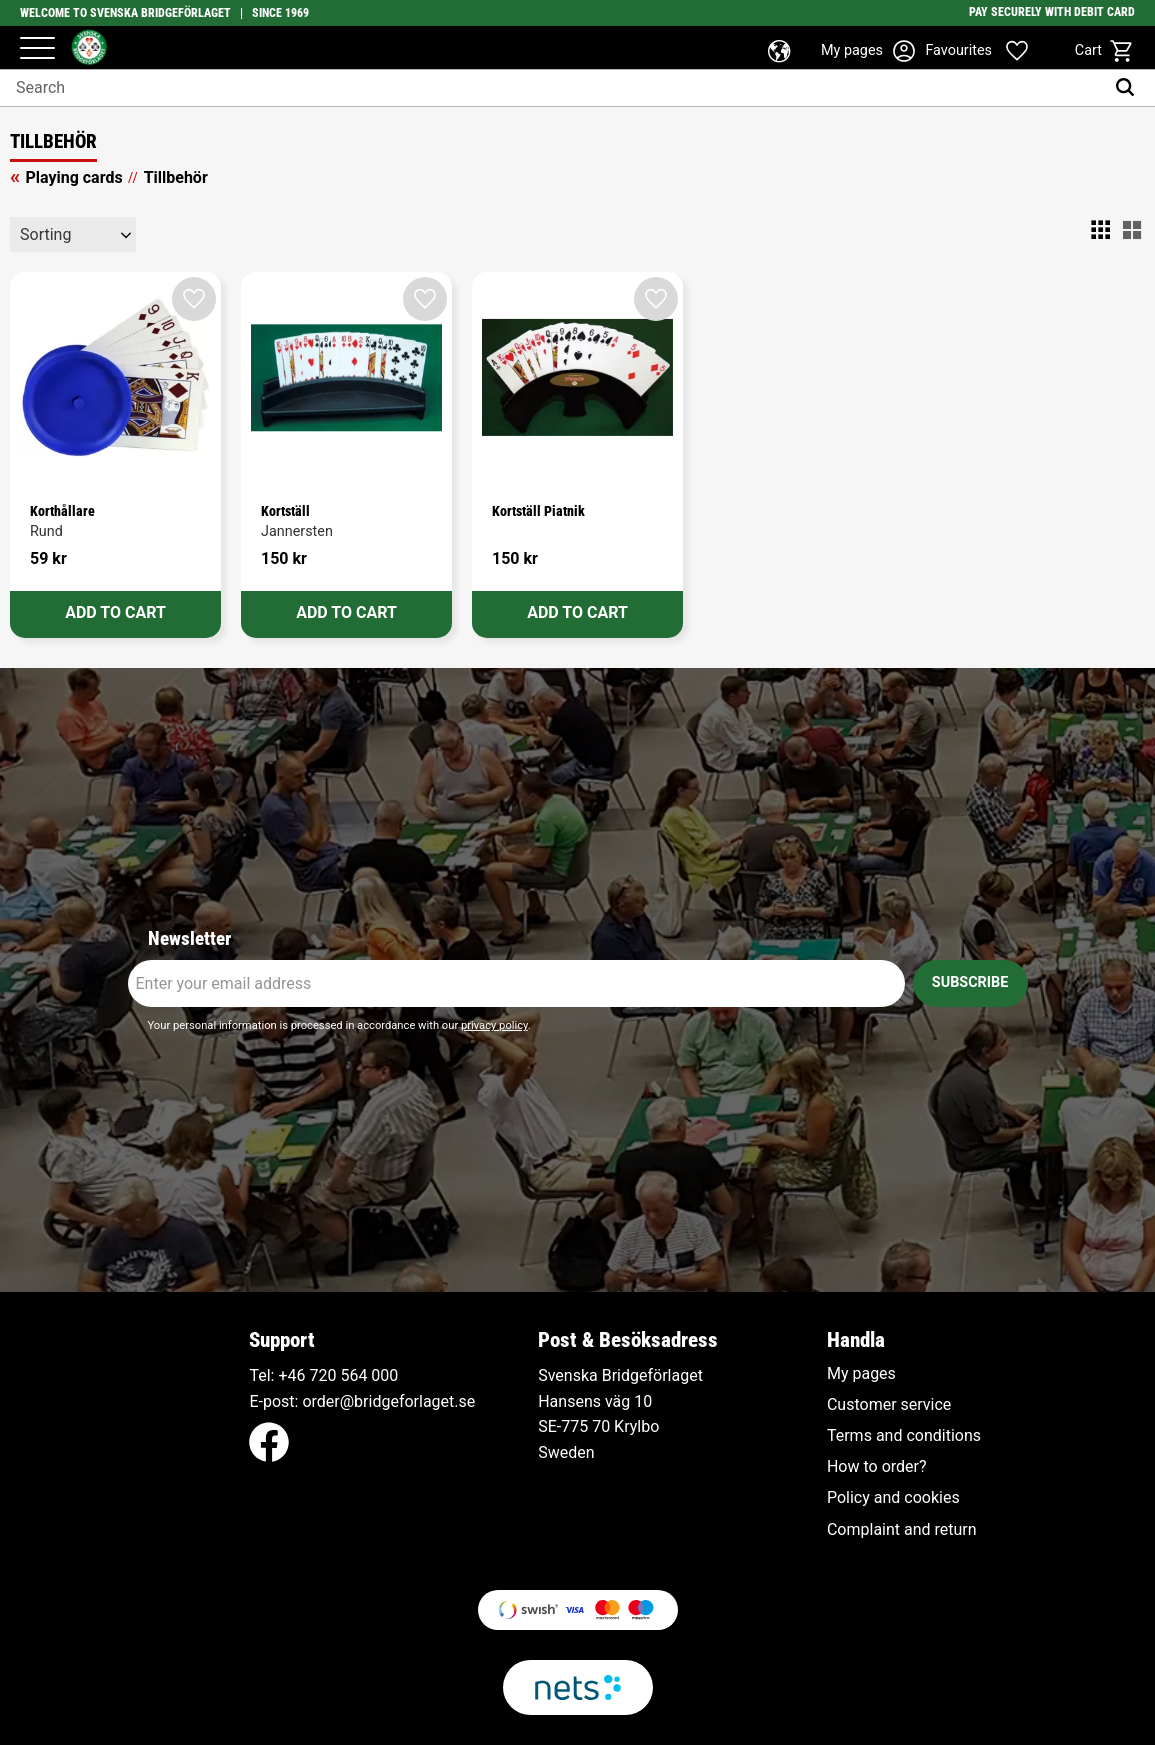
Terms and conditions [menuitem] (904, 1436)
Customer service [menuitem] (889, 1405)
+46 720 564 (322, 1375)
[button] (37, 49)
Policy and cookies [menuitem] (893, 1498)
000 (384, 1375)
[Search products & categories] (552, 88)
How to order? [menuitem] (877, 1467)
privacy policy (494, 1025)
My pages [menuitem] (861, 1374)
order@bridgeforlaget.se (388, 1401)
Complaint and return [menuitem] (902, 1530)
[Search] (1129, 88)
